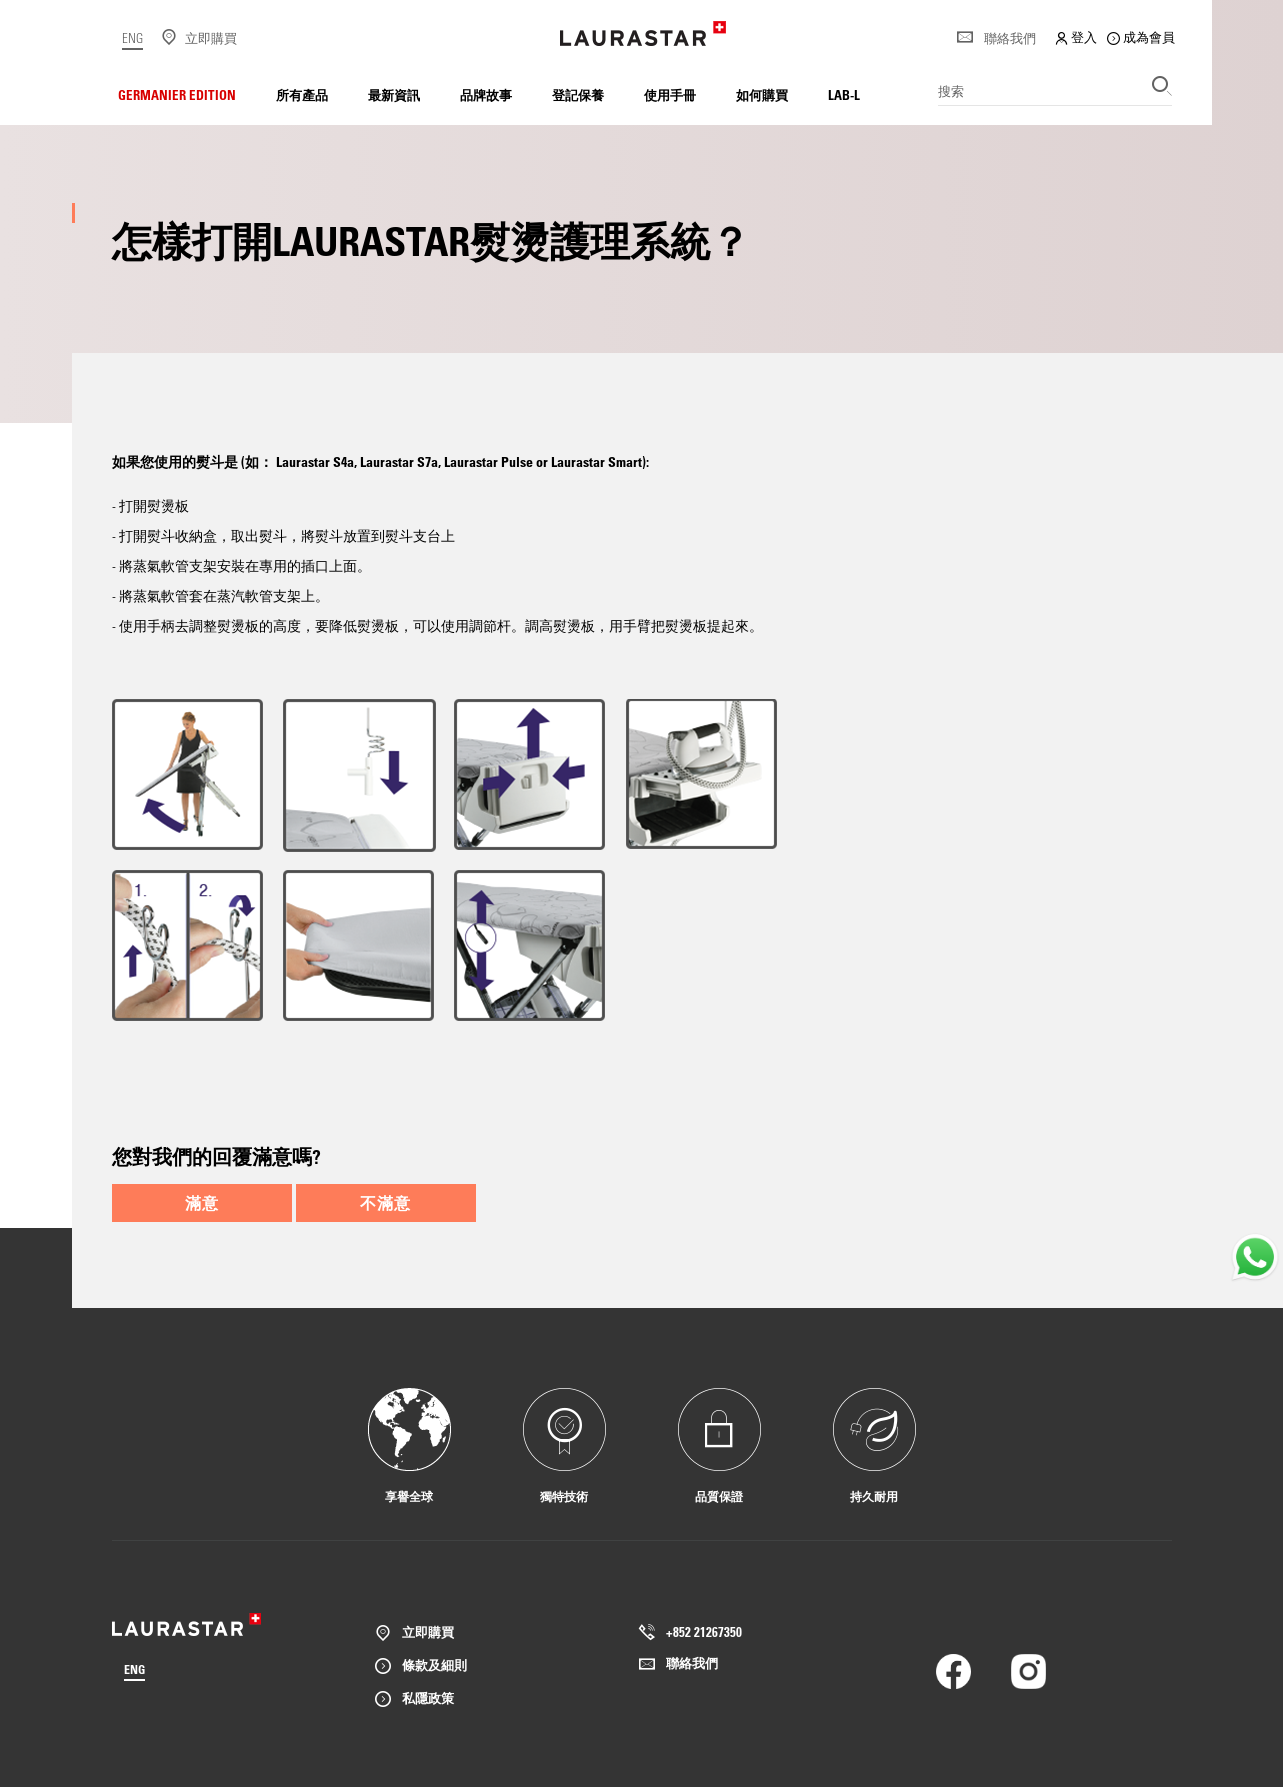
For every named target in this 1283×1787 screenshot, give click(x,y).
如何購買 (762, 94)
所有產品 (302, 94)
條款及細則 (434, 1664)
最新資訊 (394, 94)
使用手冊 (670, 94)
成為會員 (1141, 36)
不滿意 (385, 1203)
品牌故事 (486, 94)
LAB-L (844, 94)
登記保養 (578, 94)
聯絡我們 (996, 38)
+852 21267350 (704, 1631)
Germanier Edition (177, 94)
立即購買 (428, 1631)
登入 (1076, 36)
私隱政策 (428, 1697)
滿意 (202, 1203)
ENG (132, 37)
